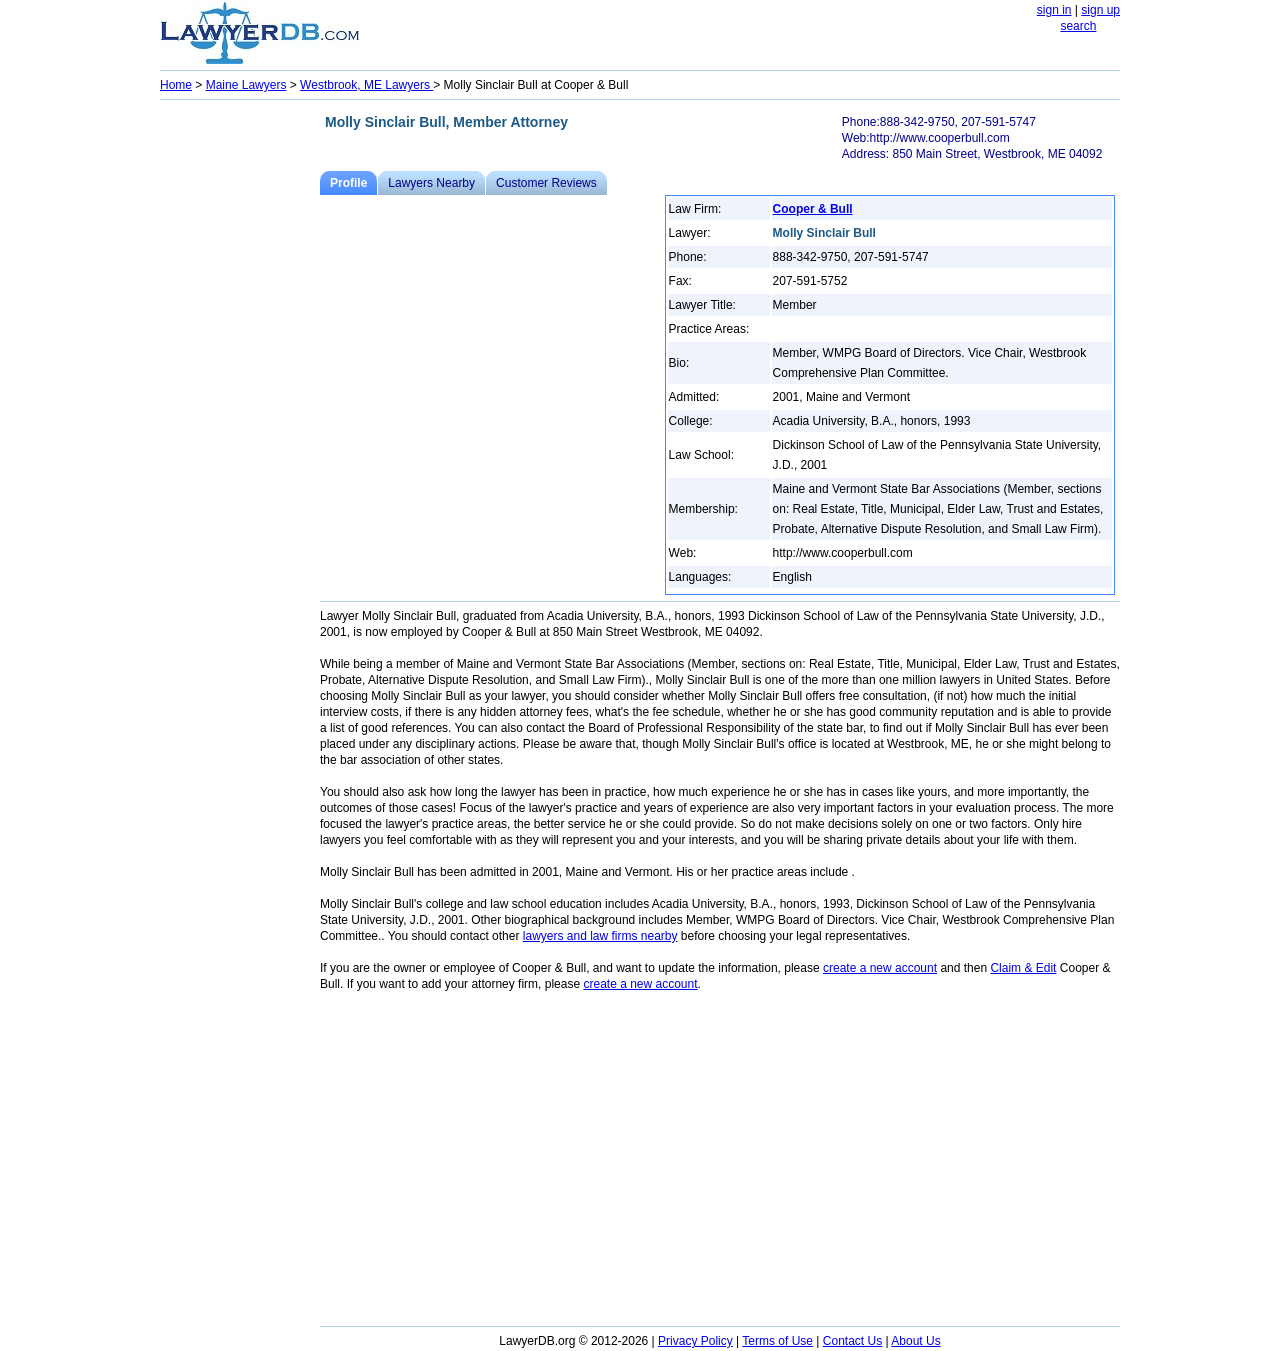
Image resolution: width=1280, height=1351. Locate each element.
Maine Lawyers (246, 85)
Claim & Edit (1023, 968)
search (1078, 26)
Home (176, 85)
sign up (1100, 10)
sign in (1054, 10)
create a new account (880, 968)
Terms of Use (777, 1341)
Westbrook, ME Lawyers (366, 85)
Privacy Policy (695, 1341)
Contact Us (852, 1341)
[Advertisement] (240, 406)
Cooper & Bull (813, 209)
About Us (915, 1341)
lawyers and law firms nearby (600, 936)
